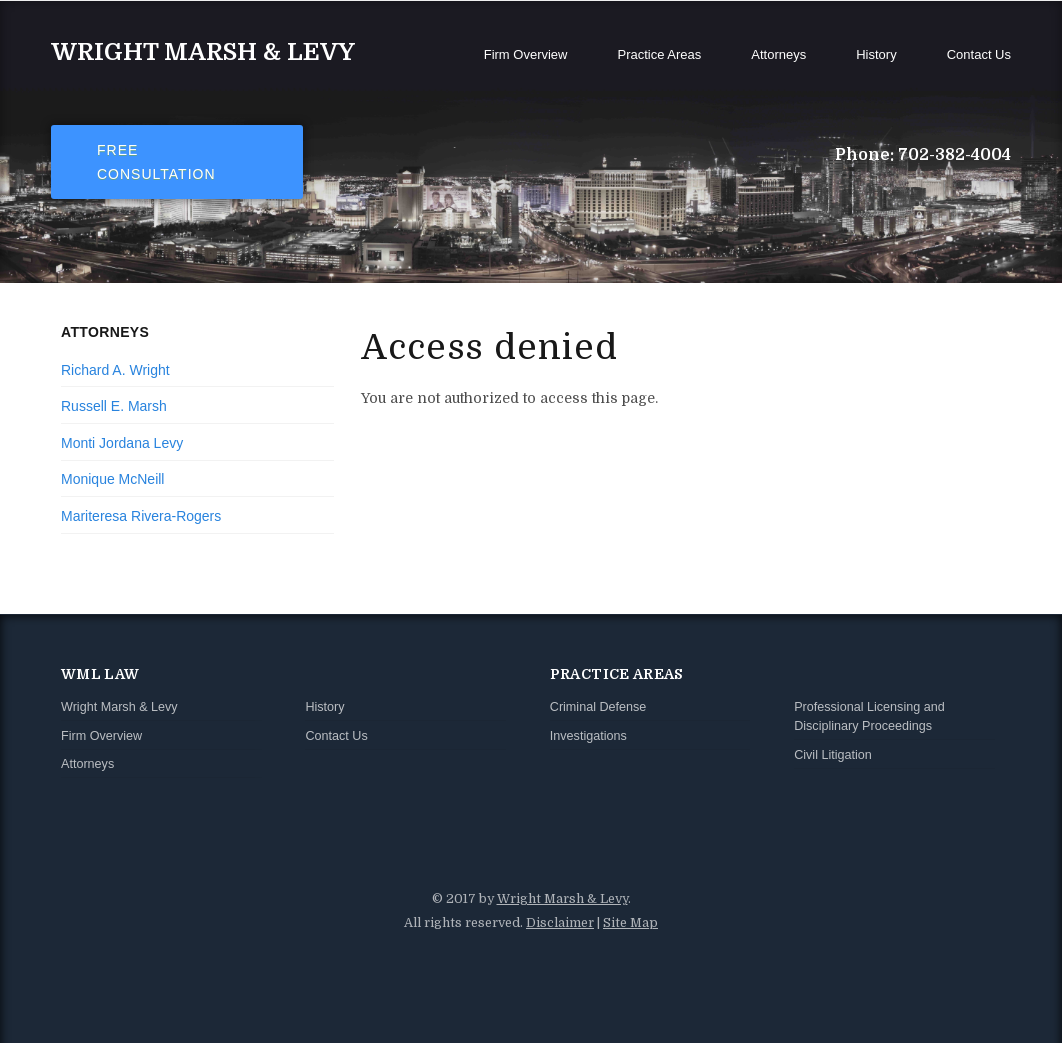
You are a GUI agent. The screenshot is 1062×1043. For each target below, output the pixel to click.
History (876, 54)
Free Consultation (156, 162)
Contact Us (979, 54)
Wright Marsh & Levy (203, 52)
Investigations (588, 736)
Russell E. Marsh (114, 406)
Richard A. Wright (115, 370)
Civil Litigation (833, 755)
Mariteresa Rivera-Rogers (141, 516)
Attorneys (778, 54)
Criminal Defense (598, 707)
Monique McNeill (112, 479)
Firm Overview (526, 54)
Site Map (630, 923)
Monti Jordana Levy (122, 443)
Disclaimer (560, 923)
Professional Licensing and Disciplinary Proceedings (869, 716)
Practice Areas (659, 54)
